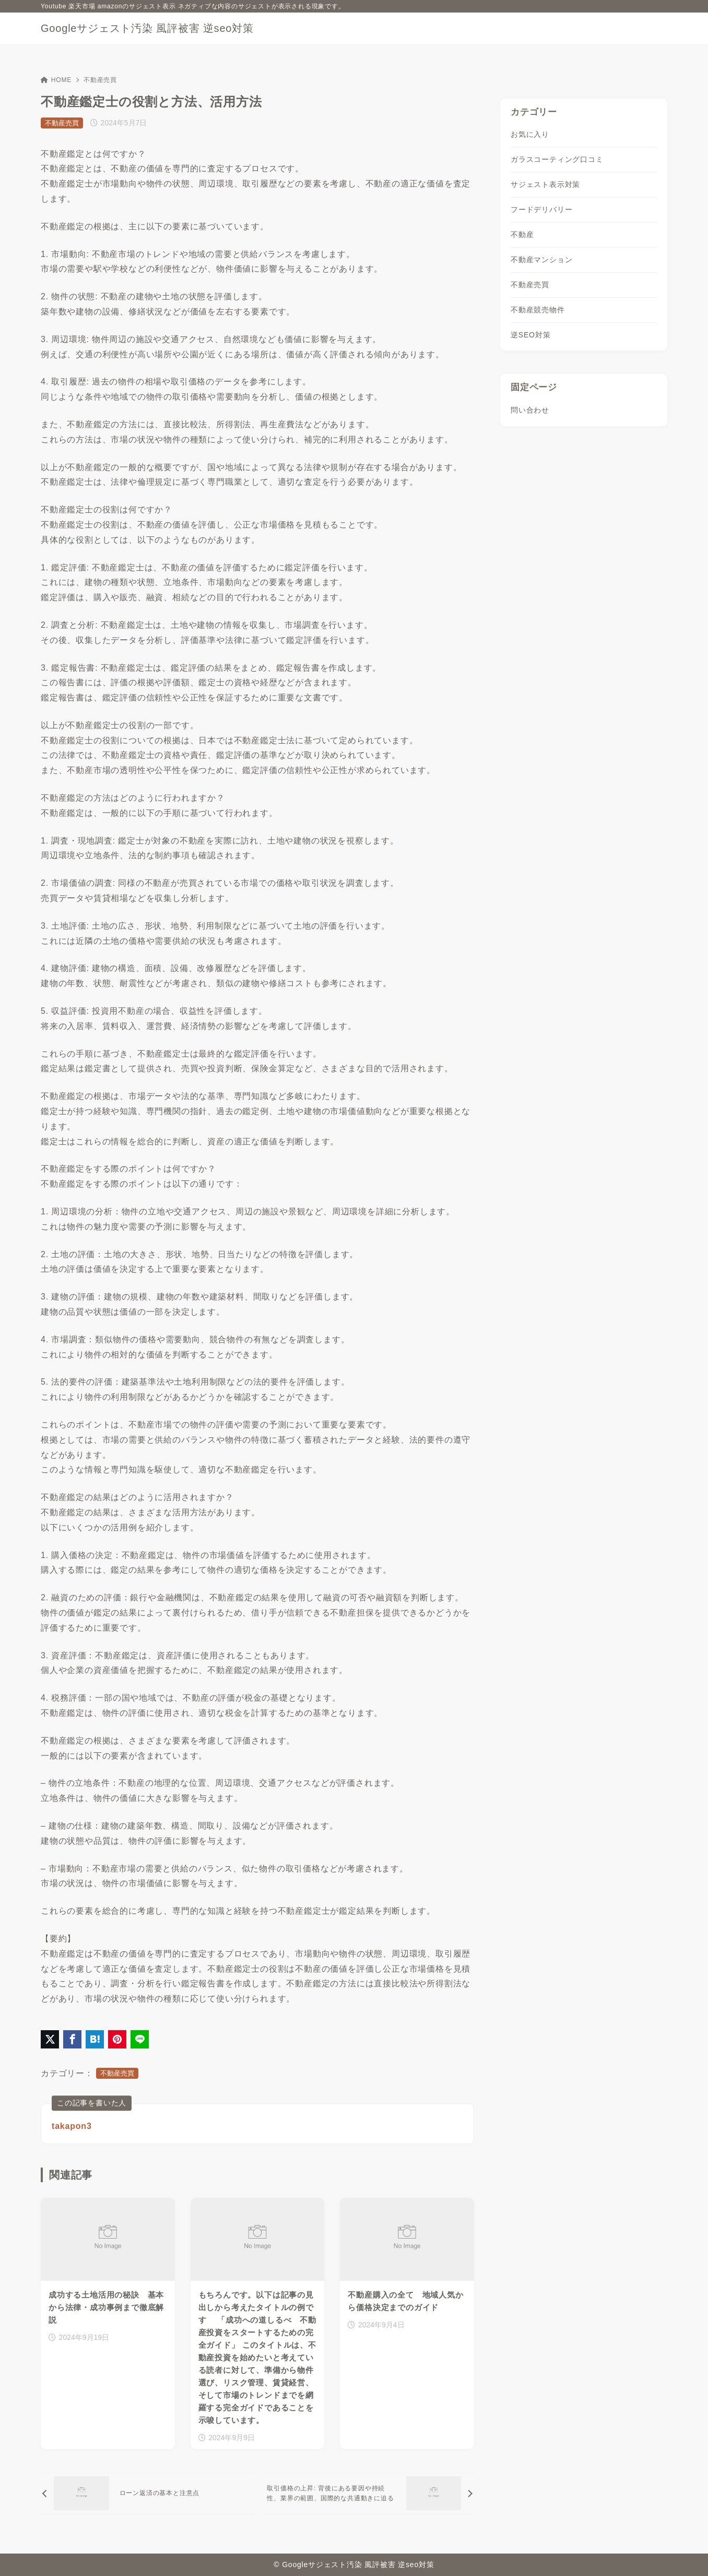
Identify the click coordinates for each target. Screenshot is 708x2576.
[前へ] (147, 2493)
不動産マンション (541, 259)
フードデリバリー (541, 209)
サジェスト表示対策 (545, 184)
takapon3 (72, 2126)
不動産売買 (100, 80)
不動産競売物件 (538, 310)
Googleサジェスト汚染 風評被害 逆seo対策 (147, 28)
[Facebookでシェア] (72, 2039)
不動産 (522, 234)
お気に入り (530, 134)
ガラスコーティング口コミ (557, 159)
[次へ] (368, 2493)
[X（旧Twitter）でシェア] (50, 2039)
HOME (56, 80)
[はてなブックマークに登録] (95, 2039)
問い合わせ (530, 410)
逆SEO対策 (530, 335)
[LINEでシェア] (140, 2039)
